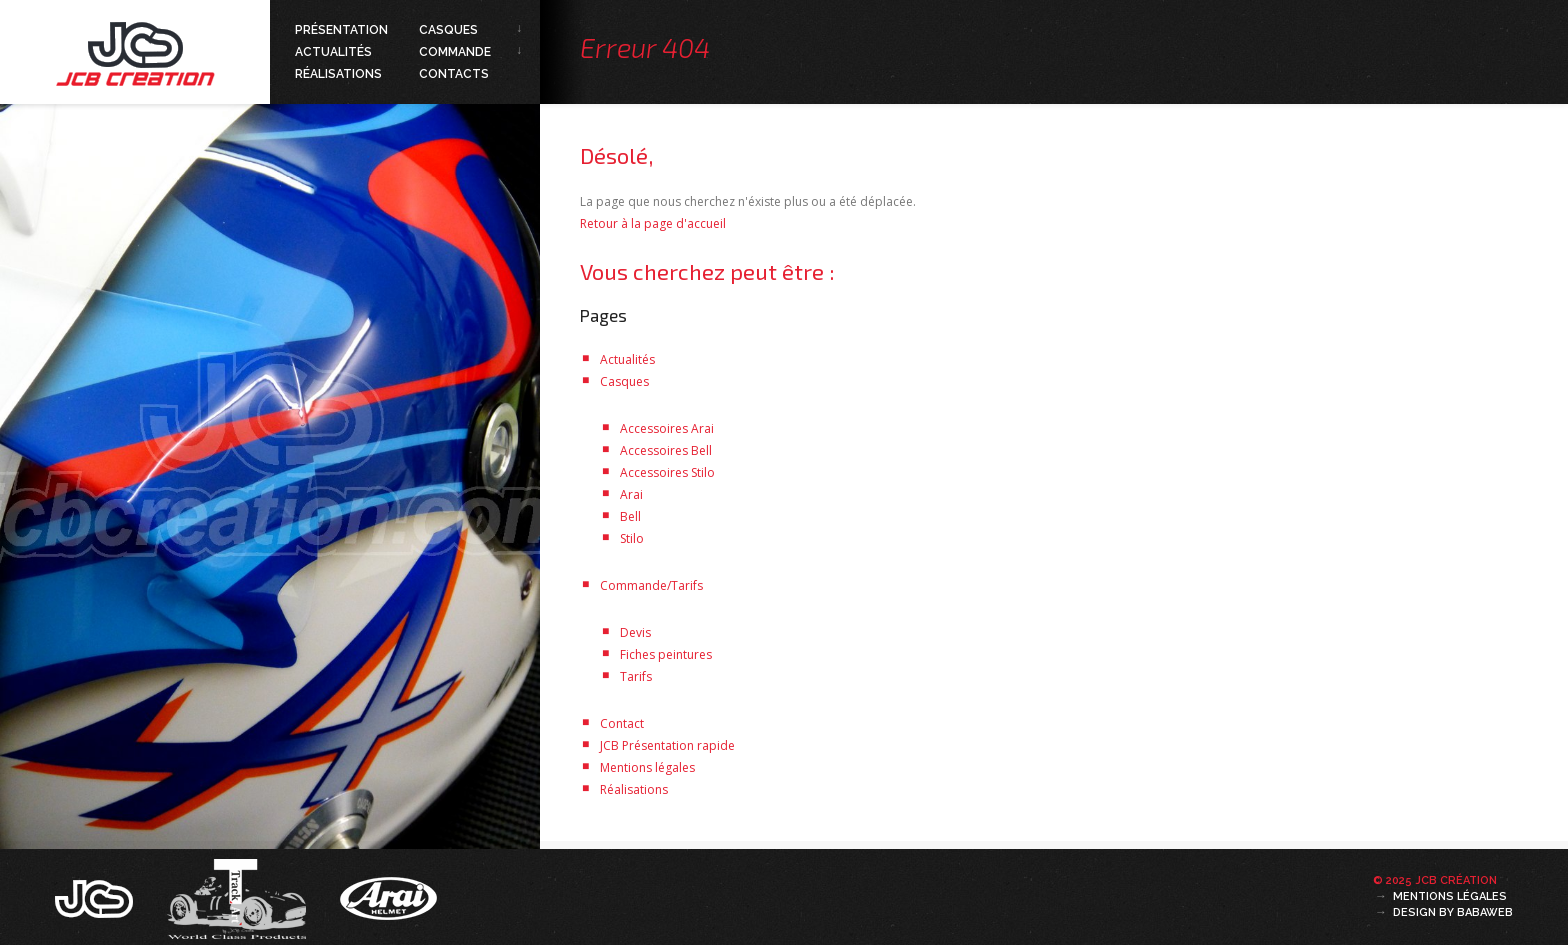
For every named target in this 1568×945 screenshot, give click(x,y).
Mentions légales (647, 767)
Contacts (454, 74)
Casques (448, 30)
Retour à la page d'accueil (653, 223)
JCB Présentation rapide (667, 745)
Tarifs (636, 676)
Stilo (632, 538)
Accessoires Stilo (667, 472)
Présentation (341, 30)
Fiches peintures (666, 654)
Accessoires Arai (667, 428)
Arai (631, 494)
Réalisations (338, 74)
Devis (635, 632)
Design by (1453, 912)
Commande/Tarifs (651, 585)
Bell (630, 516)
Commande (455, 52)
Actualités (333, 52)
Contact (622, 723)
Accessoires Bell (666, 450)
